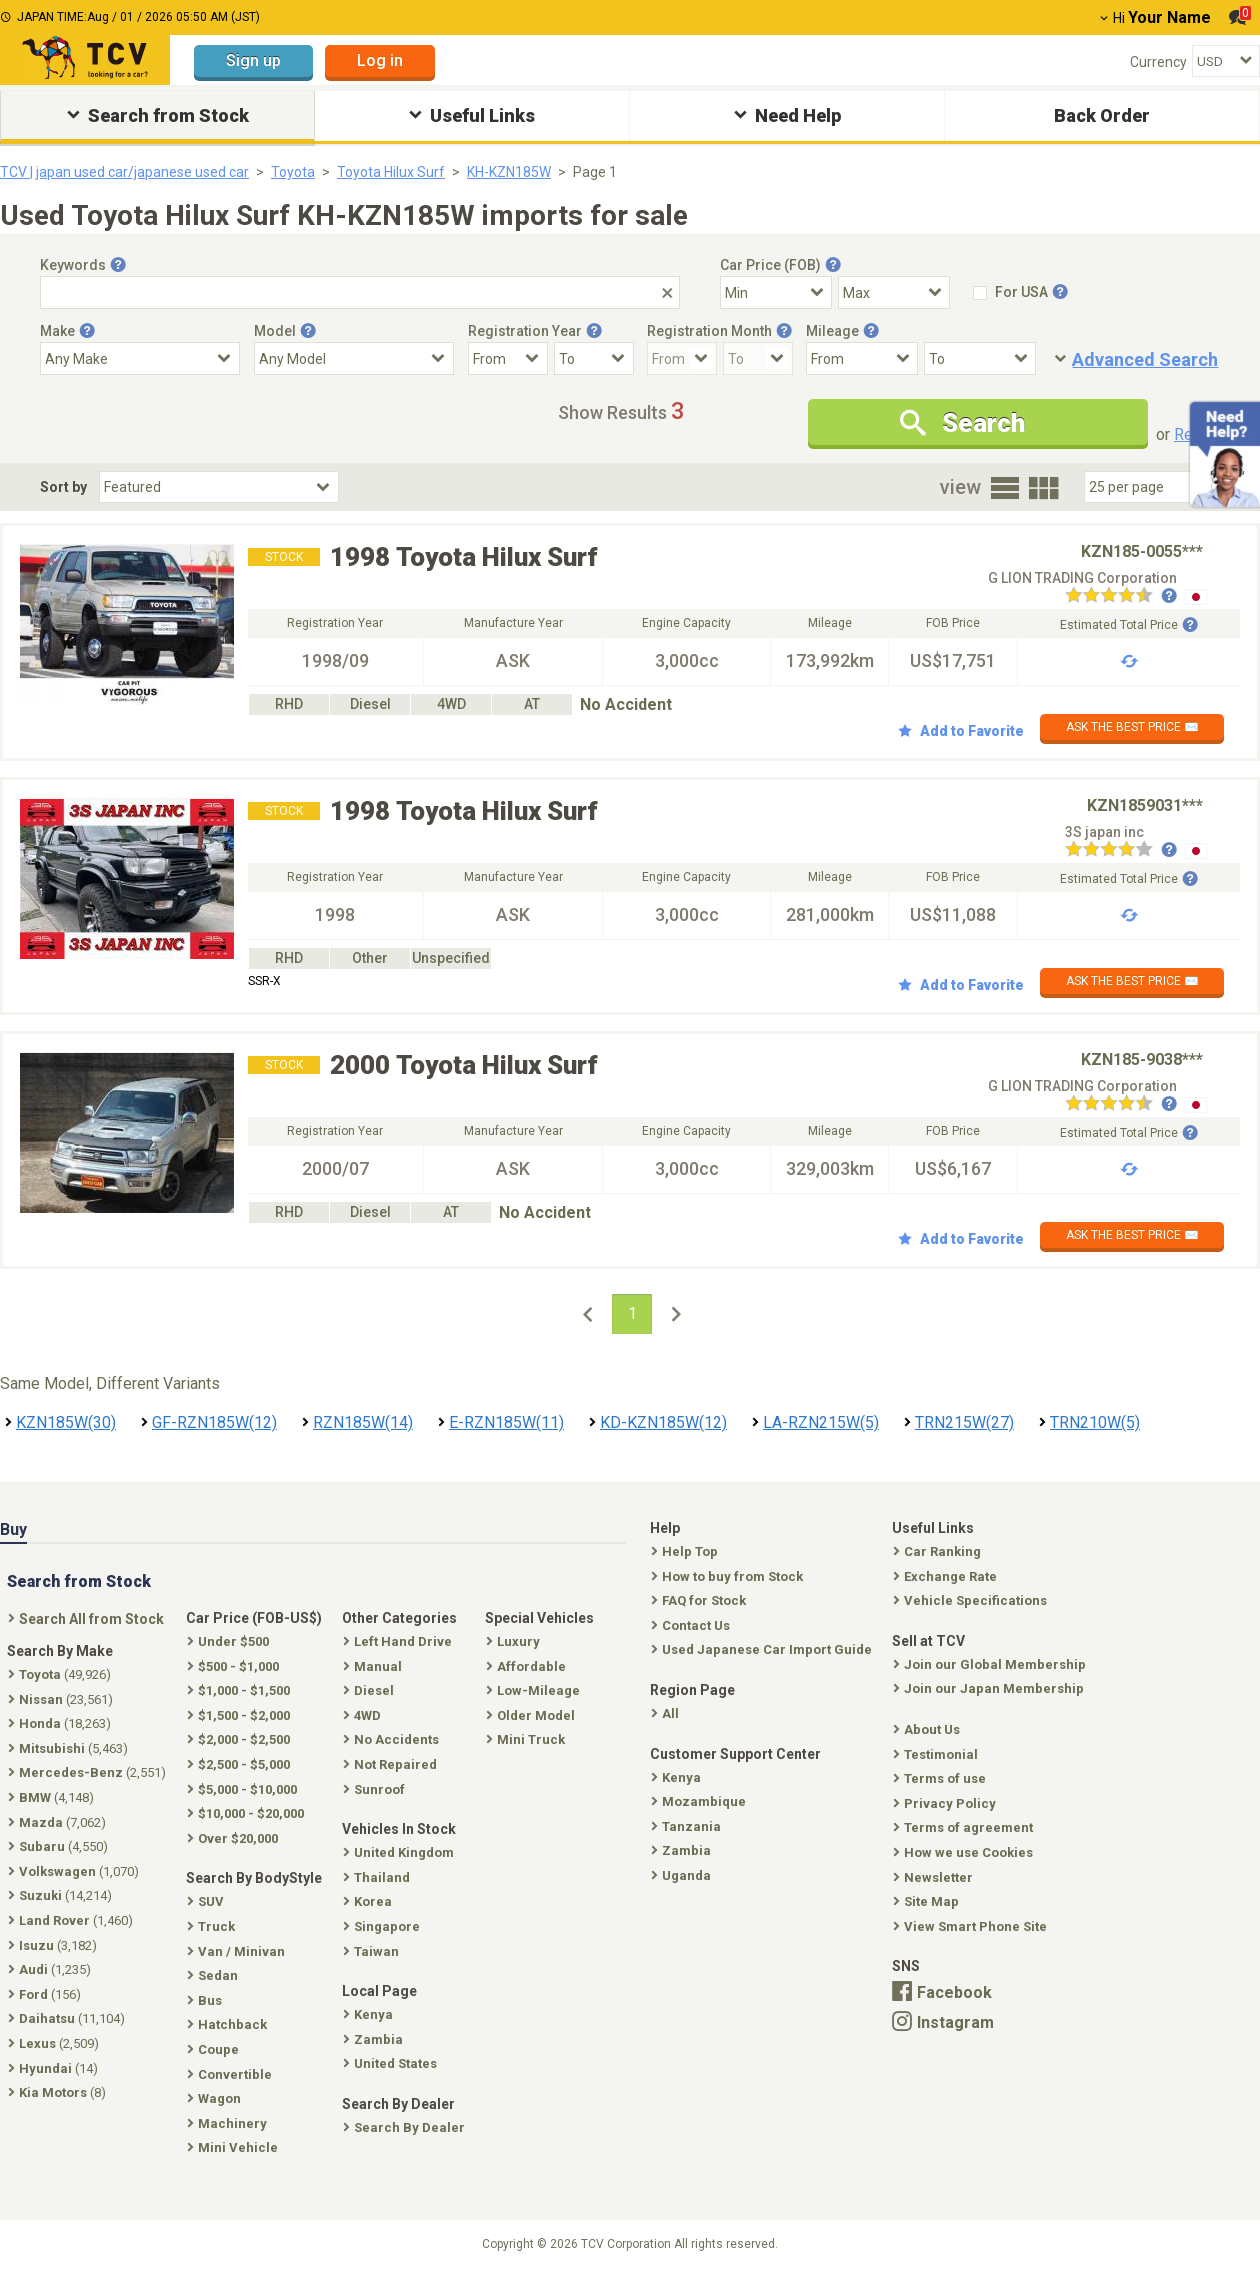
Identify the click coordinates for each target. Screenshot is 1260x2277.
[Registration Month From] (682, 358)
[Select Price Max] (894, 292)
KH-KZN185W (509, 172)
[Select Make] (140, 358)
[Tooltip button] (118, 265)
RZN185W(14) (363, 1422)
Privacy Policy (946, 1803)
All (667, 1713)
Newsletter (935, 1877)
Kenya (678, 1777)
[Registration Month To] (758, 358)
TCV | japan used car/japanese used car (124, 172)
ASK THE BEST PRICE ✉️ (1132, 727)
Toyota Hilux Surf (391, 172)
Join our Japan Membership (990, 1688)
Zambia (683, 1850)
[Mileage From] (862, 358)
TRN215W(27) (964, 1422)
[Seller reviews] (1121, 597)
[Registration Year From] (508, 358)
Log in (380, 60)
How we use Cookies (965, 1852)
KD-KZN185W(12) (663, 1422)
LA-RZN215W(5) (821, 1422)
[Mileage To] (980, 358)
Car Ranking (939, 1551)
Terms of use (941, 1778)
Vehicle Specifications (972, 1600)
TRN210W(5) (1095, 1422)
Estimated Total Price (1129, 625)
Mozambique (700, 1801)
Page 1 (595, 172)
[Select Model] (354, 358)
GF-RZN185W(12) (214, 1422)
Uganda (683, 1875)
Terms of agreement (965, 1827)
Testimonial (937, 1754)
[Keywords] (360, 292)
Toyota (293, 172)
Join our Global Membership (991, 1664)
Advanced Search (1145, 359)
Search (962, 423)
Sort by (63, 487)
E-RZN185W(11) (506, 1422)
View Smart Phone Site (972, 1926)
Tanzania (688, 1826)
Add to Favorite (961, 731)
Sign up (253, 60)
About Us (928, 1729)
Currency (1158, 62)
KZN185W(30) (66, 1422)
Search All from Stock (88, 1619)
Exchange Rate (947, 1576)
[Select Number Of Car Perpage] (1152, 487)
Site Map (928, 1901)
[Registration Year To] (594, 358)
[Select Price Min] (776, 292)
